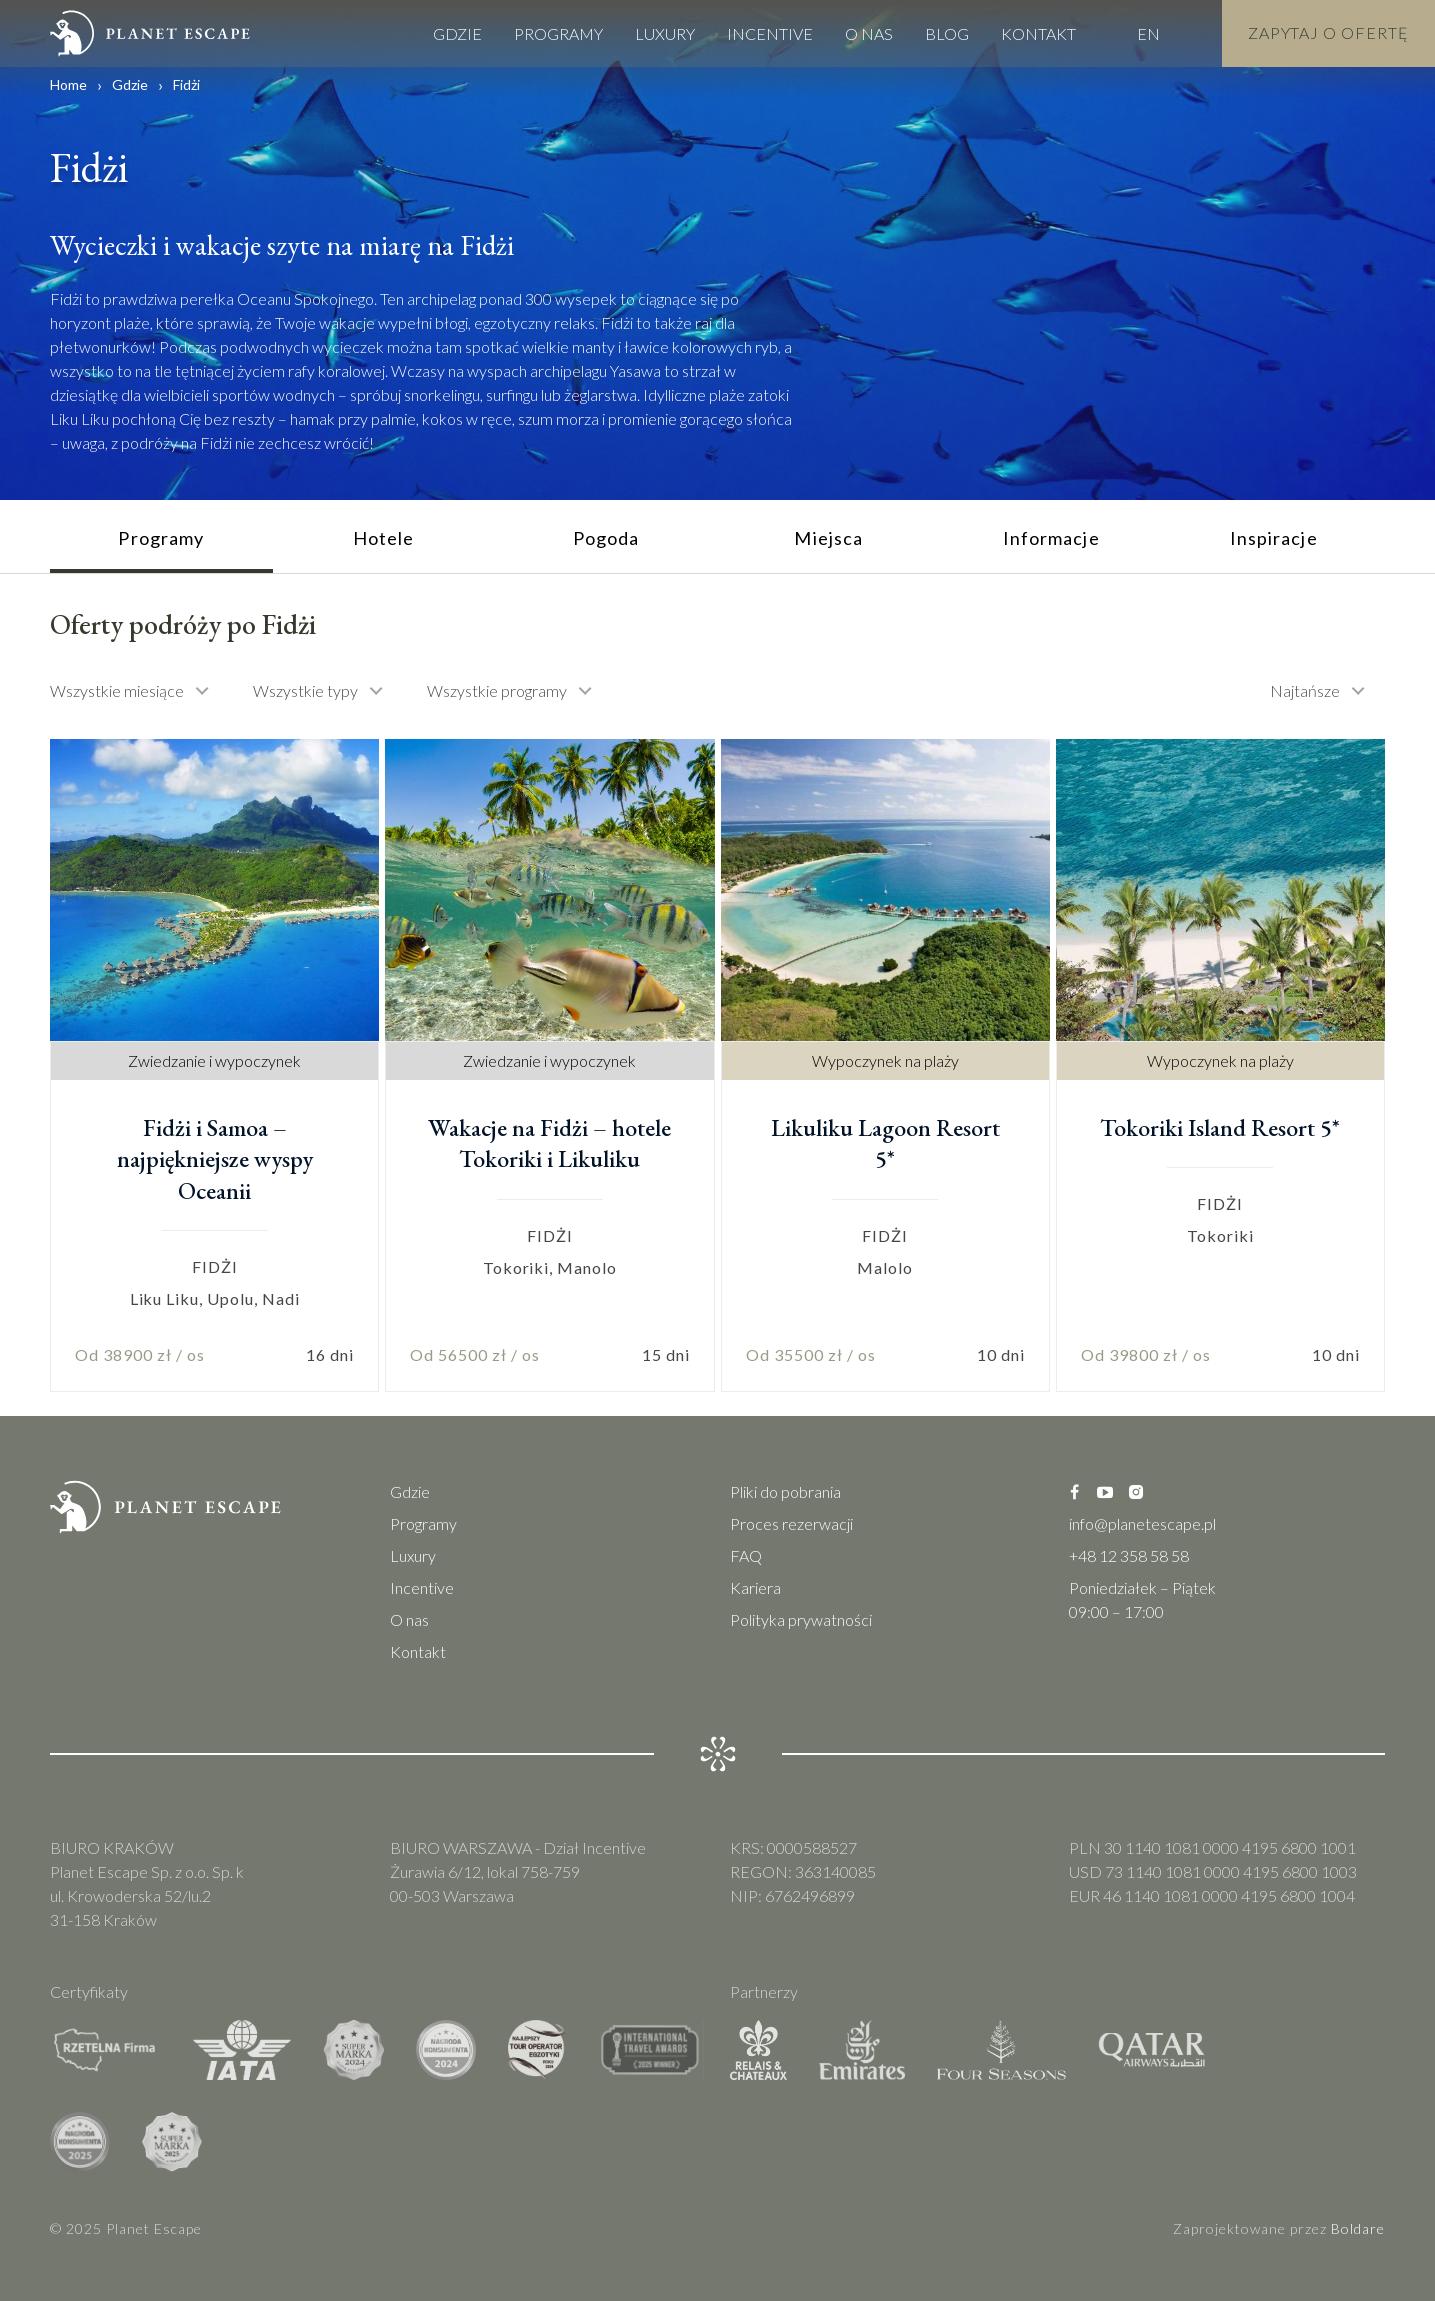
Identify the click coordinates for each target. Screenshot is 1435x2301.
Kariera (755, 1587)
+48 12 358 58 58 (1129, 1555)
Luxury (665, 31)
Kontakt (1038, 31)
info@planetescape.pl (1142, 1523)
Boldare (1358, 2228)
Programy (558, 31)
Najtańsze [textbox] (1305, 690)
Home (68, 84)
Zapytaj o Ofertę (1328, 30)
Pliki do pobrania (785, 1491)
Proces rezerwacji (791, 1523)
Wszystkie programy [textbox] (497, 690)
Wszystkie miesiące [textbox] (117, 690)
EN (1148, 31)
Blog (947, 31)
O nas (869, 31)
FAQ (746, 1555)
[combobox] (139, 691)
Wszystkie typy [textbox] (305, 690)
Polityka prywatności (801, 1619)
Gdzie (457, 31)
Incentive (770, 31)
